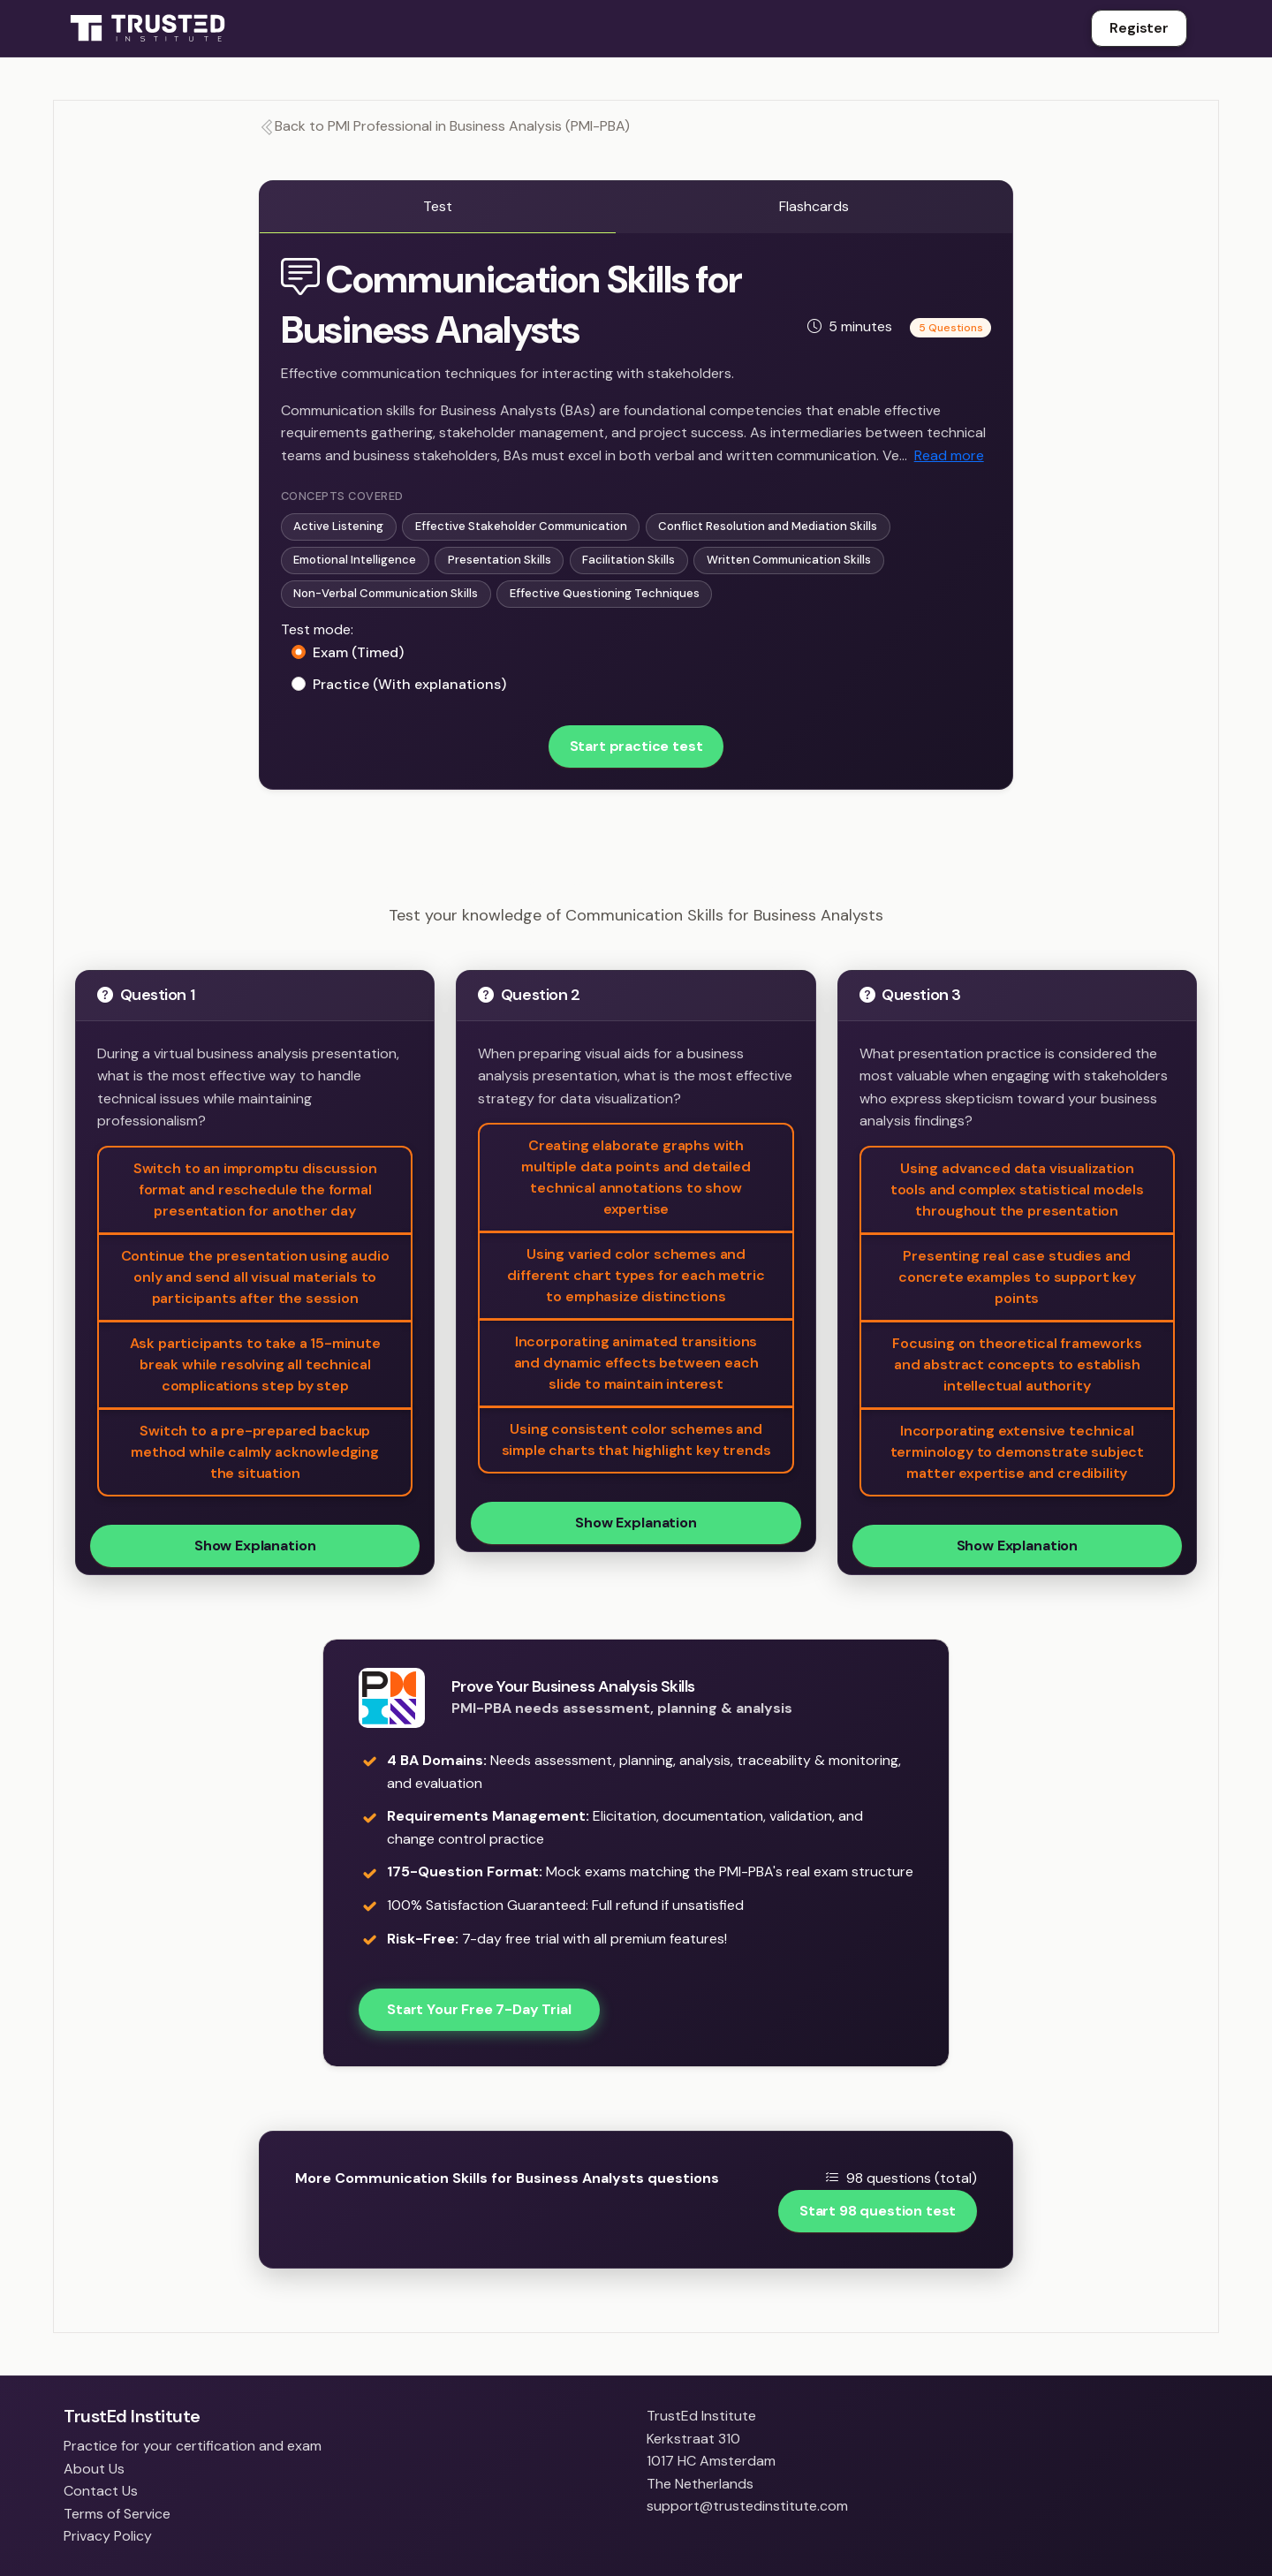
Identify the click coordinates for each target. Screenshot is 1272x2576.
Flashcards (814, 206)
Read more (949, 455)
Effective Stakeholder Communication (521, 526)
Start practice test (636, 746)
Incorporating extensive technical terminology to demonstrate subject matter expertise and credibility (1017, 1451)
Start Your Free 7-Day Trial (479, 2009)
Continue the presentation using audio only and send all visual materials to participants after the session (255, 1276)
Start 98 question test (877, 2210)
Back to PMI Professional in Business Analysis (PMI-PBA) (444, 126)
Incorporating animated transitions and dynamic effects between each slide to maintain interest (636, 1362)
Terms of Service (117, 2513)
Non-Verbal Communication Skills (385, 593)
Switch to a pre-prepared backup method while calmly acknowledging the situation (255, 1451)
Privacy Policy (108, 2536)
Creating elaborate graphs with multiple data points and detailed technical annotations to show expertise (636, 1177)
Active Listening (338, 526)
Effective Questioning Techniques (605, 593)
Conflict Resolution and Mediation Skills (767, 526)
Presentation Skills (499, 559)
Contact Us (101, 2490)
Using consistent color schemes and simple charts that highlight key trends (636, 1439)
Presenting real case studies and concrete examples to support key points (1017, 1276)
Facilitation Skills (628, 559)
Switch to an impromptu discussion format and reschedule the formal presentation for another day (255, 1189)
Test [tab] (437, 206)
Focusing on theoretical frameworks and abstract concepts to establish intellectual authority (1017, 1364)
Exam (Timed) (358, 652)
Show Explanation (254, 1545)
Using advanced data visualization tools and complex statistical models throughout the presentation (1017, 1189)
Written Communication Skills (789, 559)
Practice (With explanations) (409, 684)
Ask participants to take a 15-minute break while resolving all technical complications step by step (255, 1364)
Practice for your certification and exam (193, 2445)
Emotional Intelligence (354, 559)
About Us (94, 2468)
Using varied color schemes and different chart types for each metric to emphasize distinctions (635, 1275)
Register (1139, 28)
